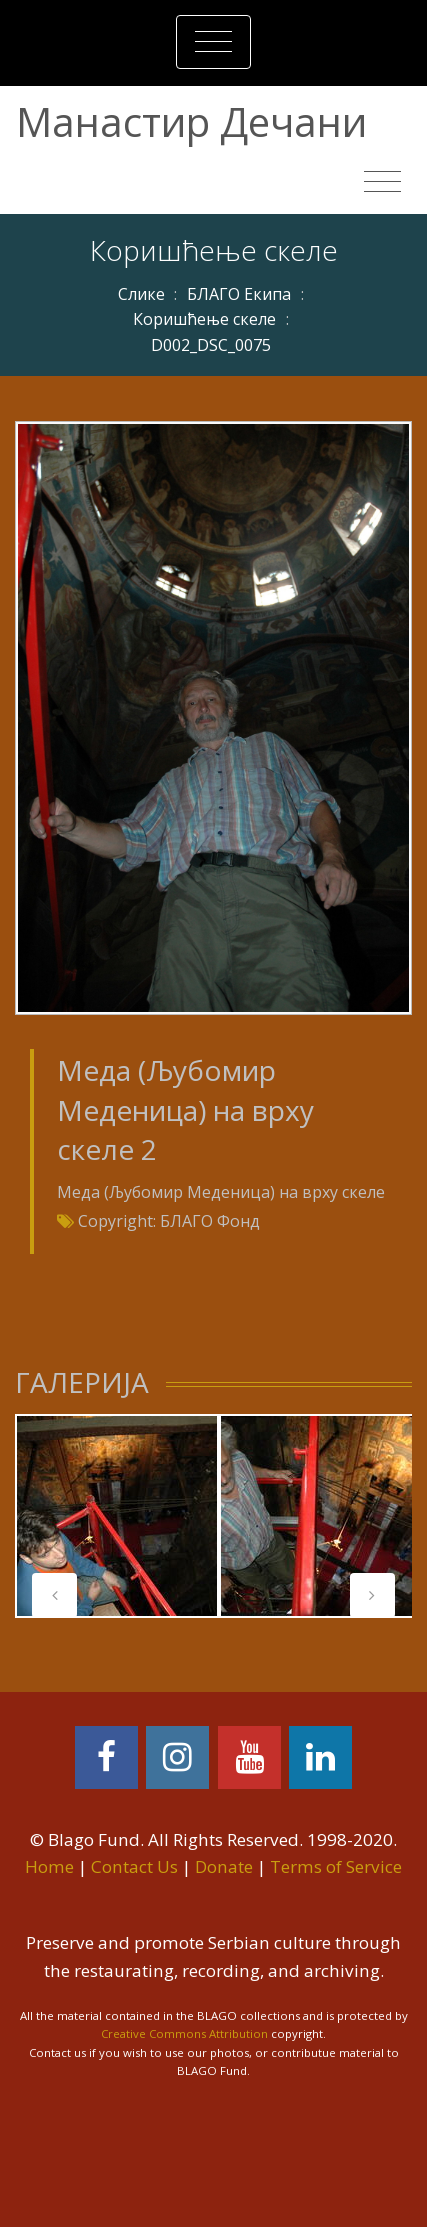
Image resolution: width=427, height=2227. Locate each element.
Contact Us (134, 1866)
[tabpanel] (117, 1516)
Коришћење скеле (204, 319)
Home (49, 1866)
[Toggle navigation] (213, 42)
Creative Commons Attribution (184, 2033)
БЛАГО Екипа (239, 294)
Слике (141, 294)
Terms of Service (336, 1866)
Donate (224, 1866)
